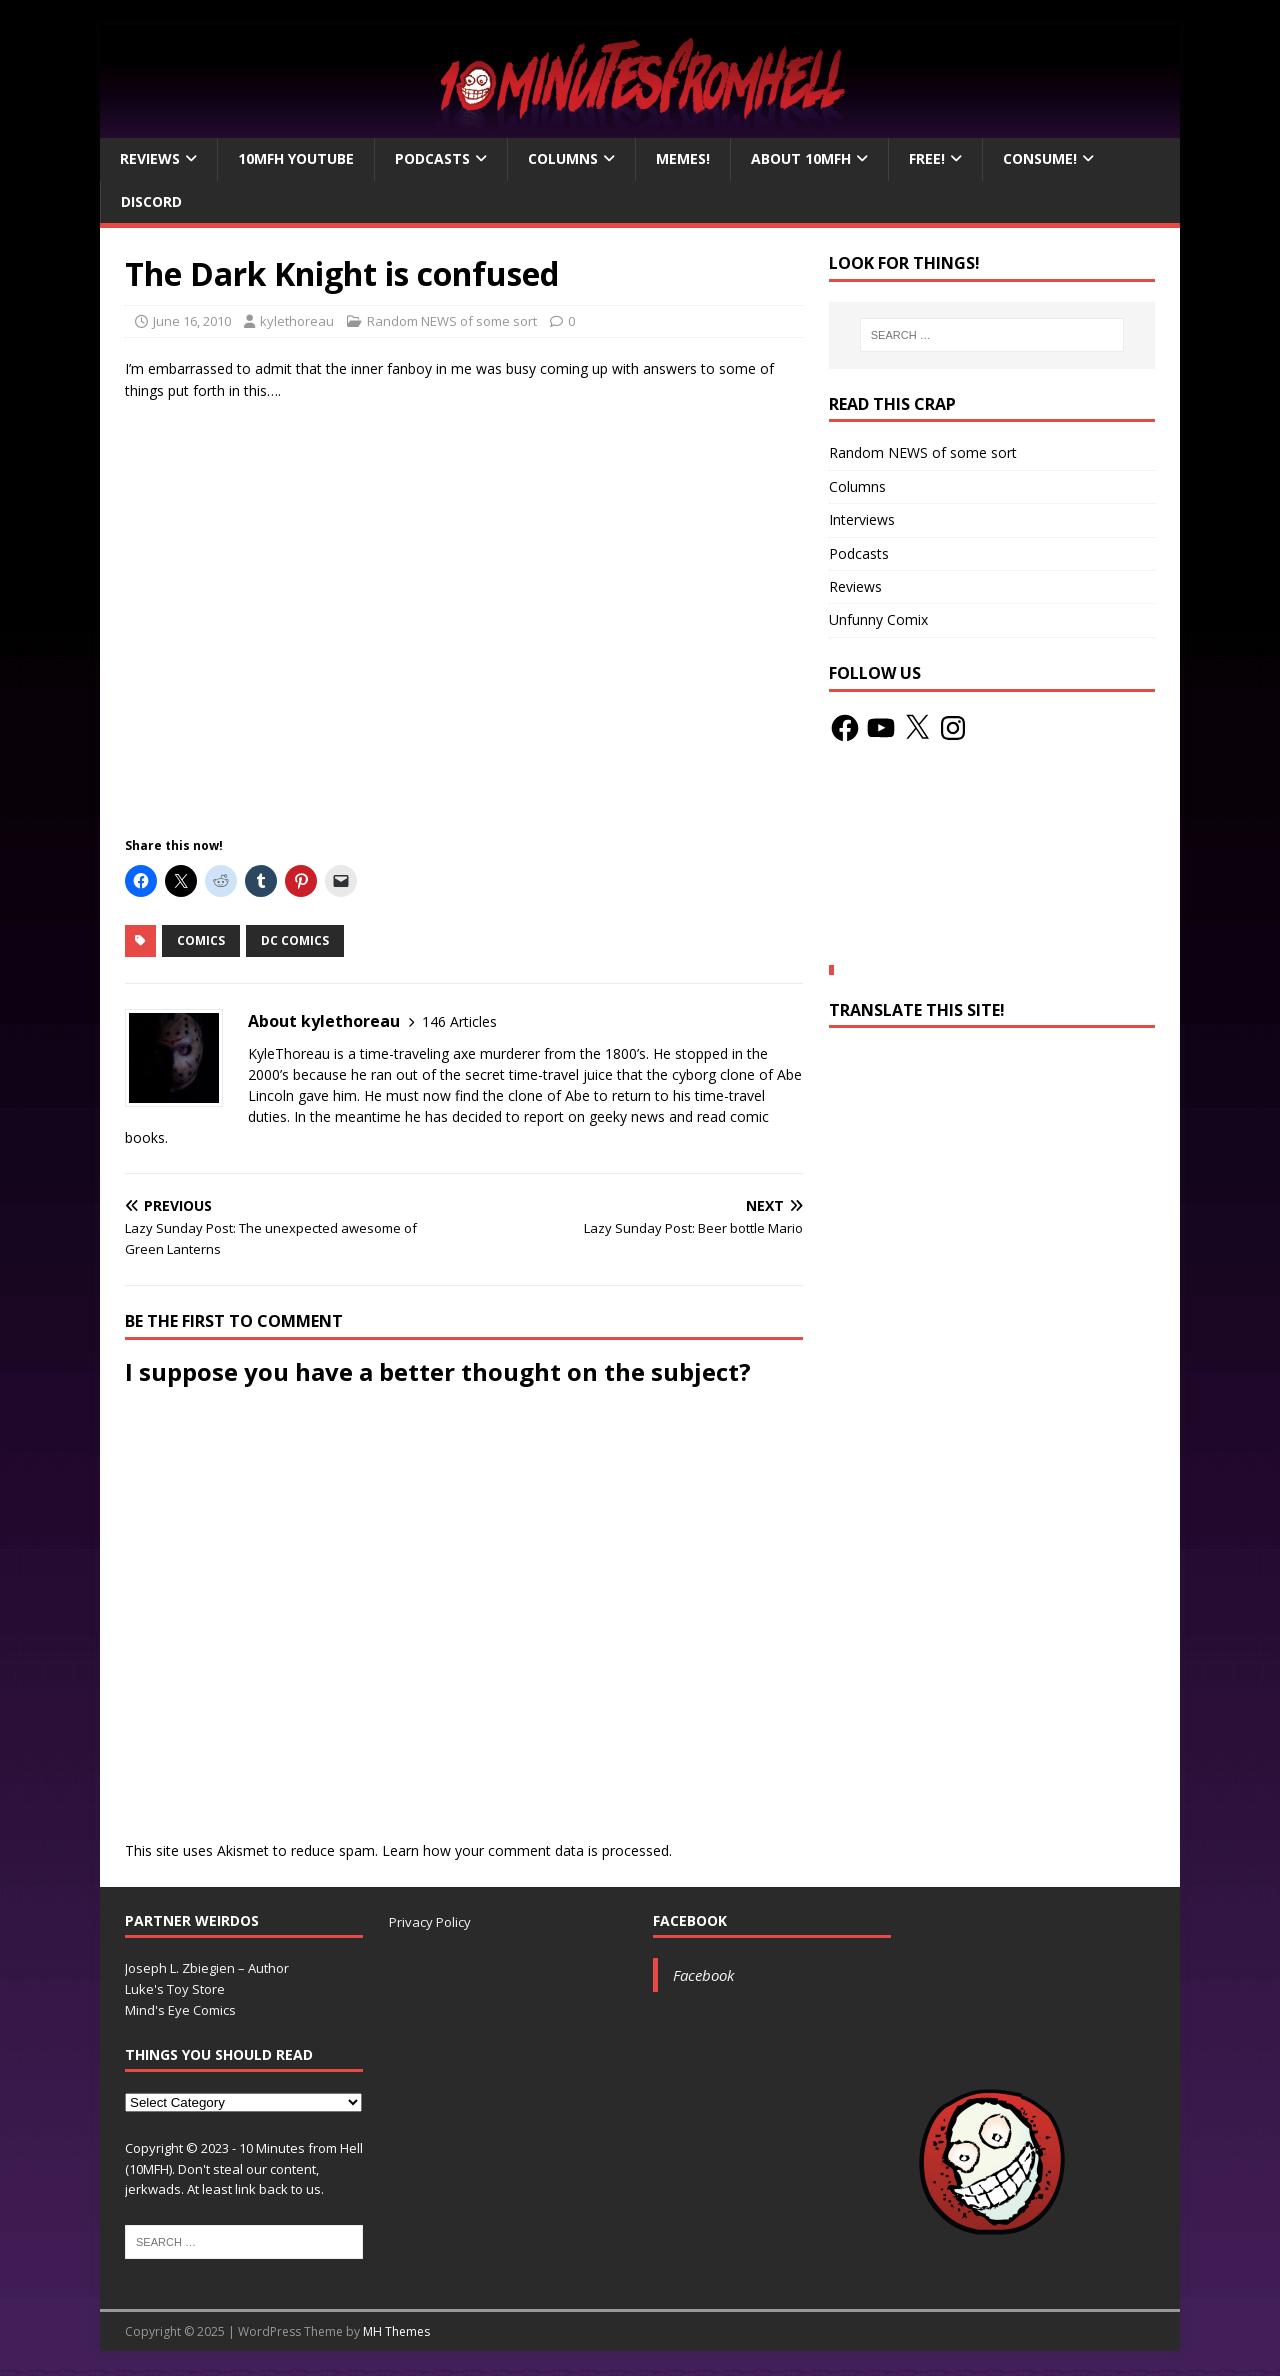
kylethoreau (297, 321)
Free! (927, 158)
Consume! (1040, 158)
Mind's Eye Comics (180, 2010)
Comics (201, 940)
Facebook (690, 1920)
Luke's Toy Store (175, 1989)
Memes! (683, 158)
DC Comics (295, 940)
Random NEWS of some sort (452, 321)
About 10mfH (801, 158)
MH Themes (396, 2331)
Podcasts (432, 158)
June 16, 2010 (192, 321)
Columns (563, 158)
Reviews (150, 158)
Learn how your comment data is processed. (527, 1850)
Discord (151, 201)
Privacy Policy (430, 1922)
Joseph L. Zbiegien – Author (207, 1968)
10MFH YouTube (296, 158)
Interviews (862, 519)
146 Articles (459, 1021)
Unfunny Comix (878, 619)
